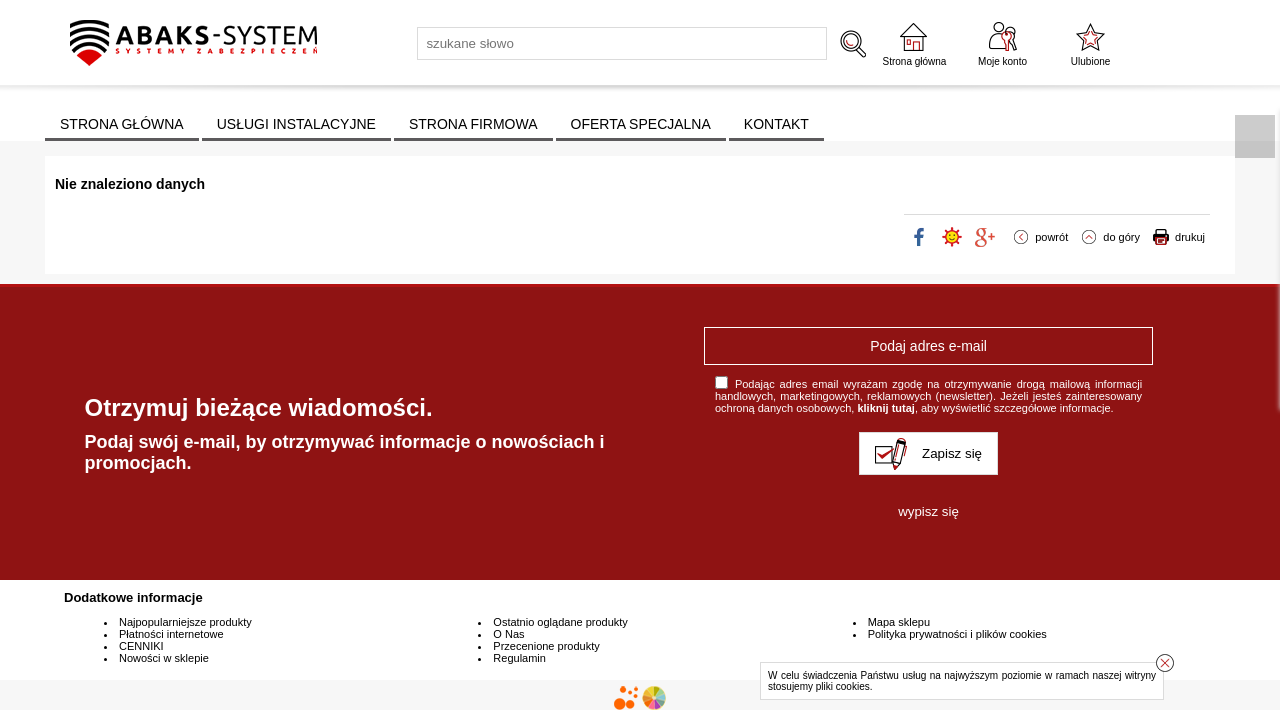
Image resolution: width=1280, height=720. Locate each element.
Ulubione (1090, 61)
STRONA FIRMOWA (473, 124)
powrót (1051, 237)
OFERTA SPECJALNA (641, 124)
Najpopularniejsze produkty (185, 622)
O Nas (508, 634)
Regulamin (519, 658)
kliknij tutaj (885, 408)
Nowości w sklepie (164, 658)
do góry (1121, 237)
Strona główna (915, 61)
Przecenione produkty (546, 646)
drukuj (1190, 237)
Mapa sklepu (899, 622)
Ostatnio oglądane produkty (560, 622)
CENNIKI (141, 646)
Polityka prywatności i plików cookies (957, 634)
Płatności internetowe (171, 634)
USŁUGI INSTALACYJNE (296, 124)
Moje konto (1002, 61)
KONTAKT (776, 124)
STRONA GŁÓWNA (122, 124)
